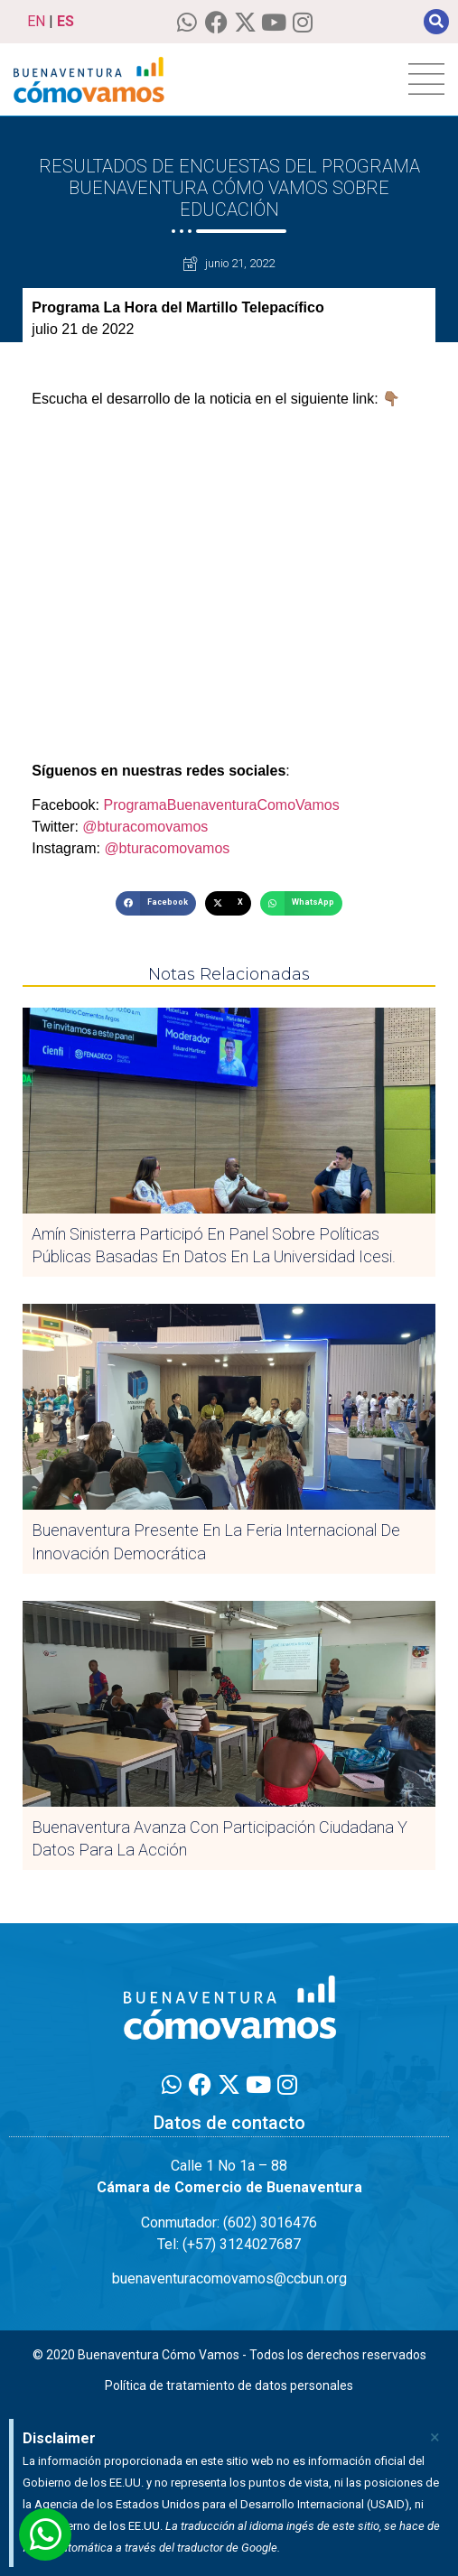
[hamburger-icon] (426, 79)
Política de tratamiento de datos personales (229, 2385)
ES (65, 21)
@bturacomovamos (145, 826)
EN (36, 21)
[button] (436, 21)
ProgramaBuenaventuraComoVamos (219, 805)
